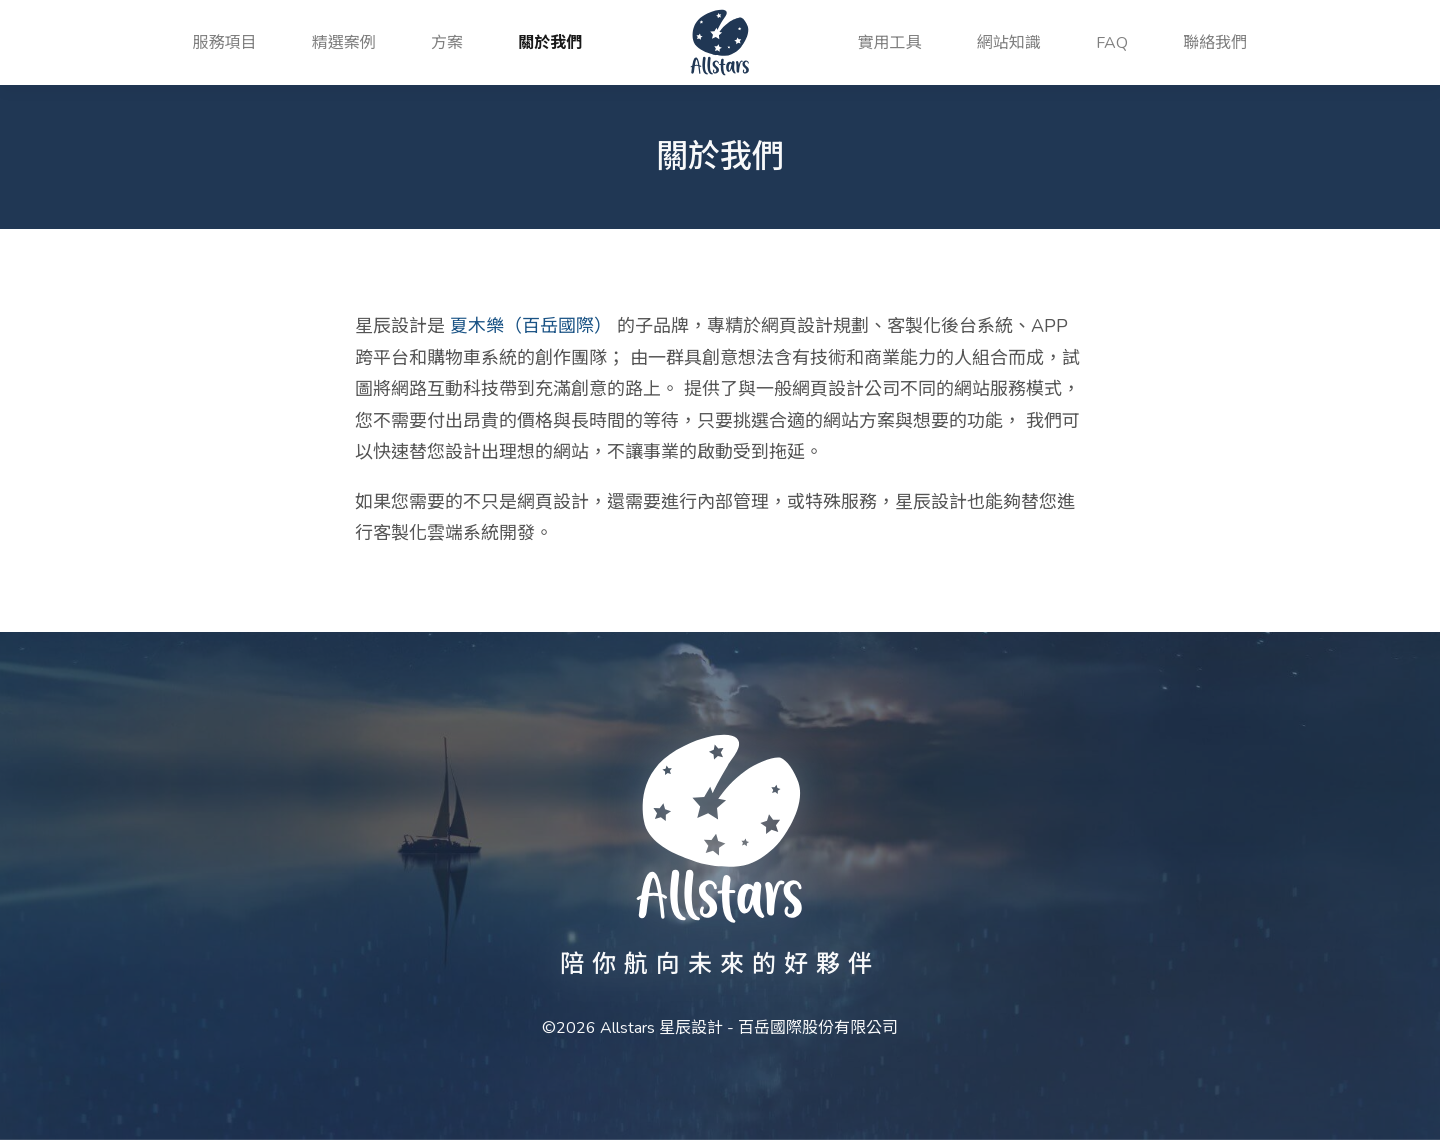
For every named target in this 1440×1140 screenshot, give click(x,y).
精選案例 (344, 43)
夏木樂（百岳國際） (531, 326)
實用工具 (890, 43)
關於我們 (550, 43)
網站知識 (1009, 43)
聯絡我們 (1215, 43)
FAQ (1112, 43)
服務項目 (225, 43)
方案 (447, 43)
